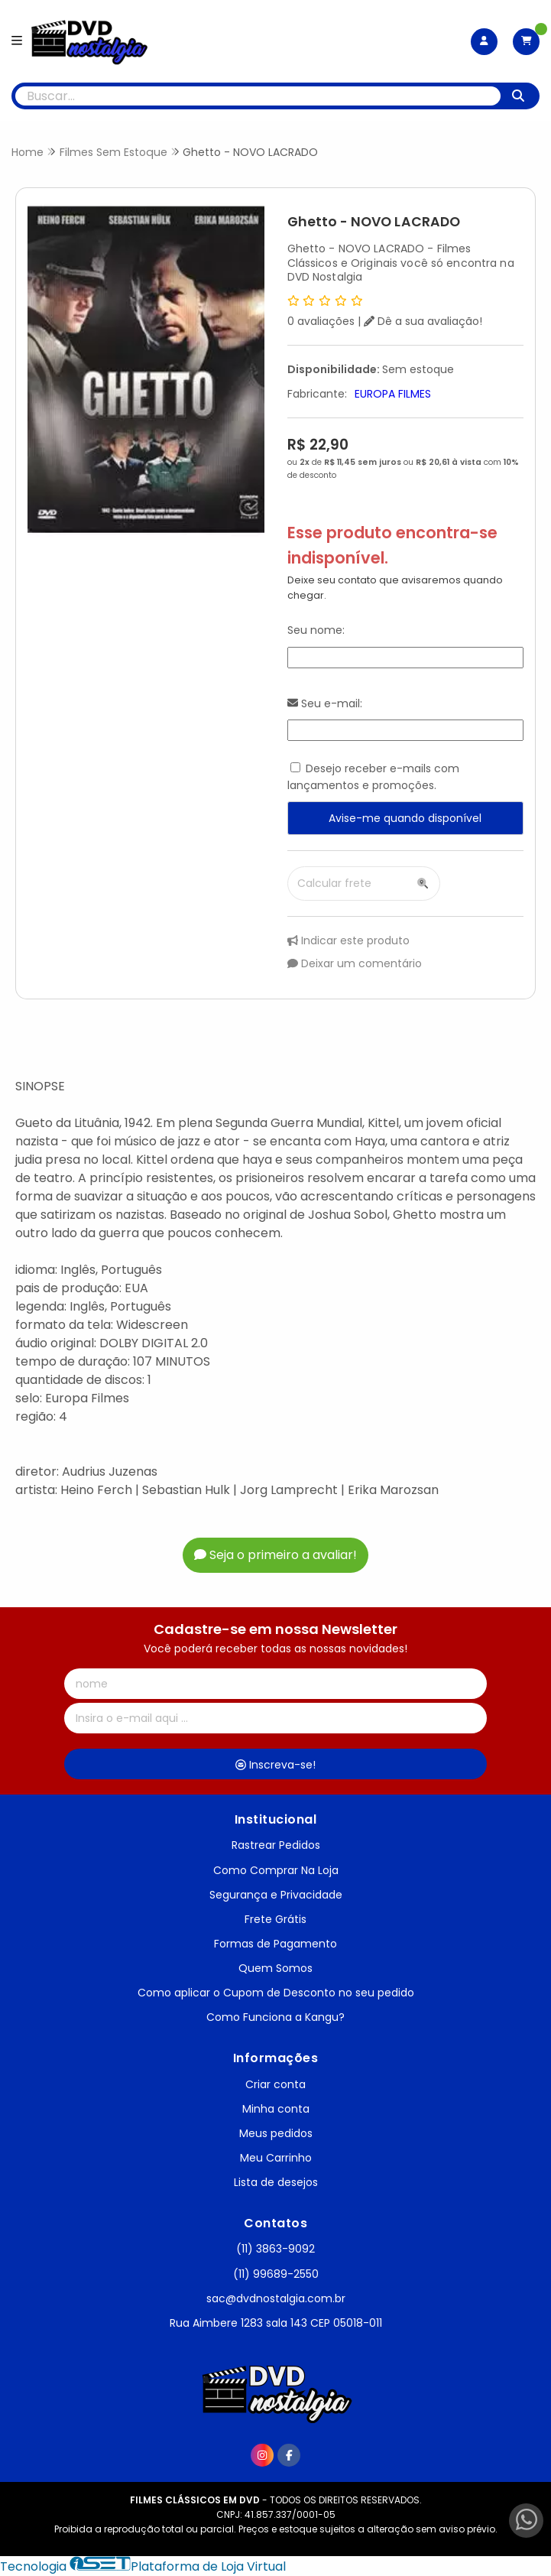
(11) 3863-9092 (275, 2248)
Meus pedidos (276, 2133)
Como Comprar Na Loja (276, 1870)
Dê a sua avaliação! (423, 321)
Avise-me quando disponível (405, 818)
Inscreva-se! (275, 1764)
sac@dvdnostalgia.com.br (275, 2298)
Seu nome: (316, 630)
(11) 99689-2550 (276, 2274)
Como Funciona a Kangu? (275, 2017)
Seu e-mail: (324, 703)
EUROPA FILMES (393, 393)
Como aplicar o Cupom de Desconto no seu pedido (276, 1992)
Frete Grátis (275, 1919)
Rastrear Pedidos (276, 1845)
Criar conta (275, 2084)
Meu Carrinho (276, 2157)
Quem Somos (275, 1968)
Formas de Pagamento (275, 1943)
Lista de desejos (276, 2182)
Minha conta (276, 2108)
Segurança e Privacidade (275, 1894)
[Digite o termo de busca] (258, 96)
